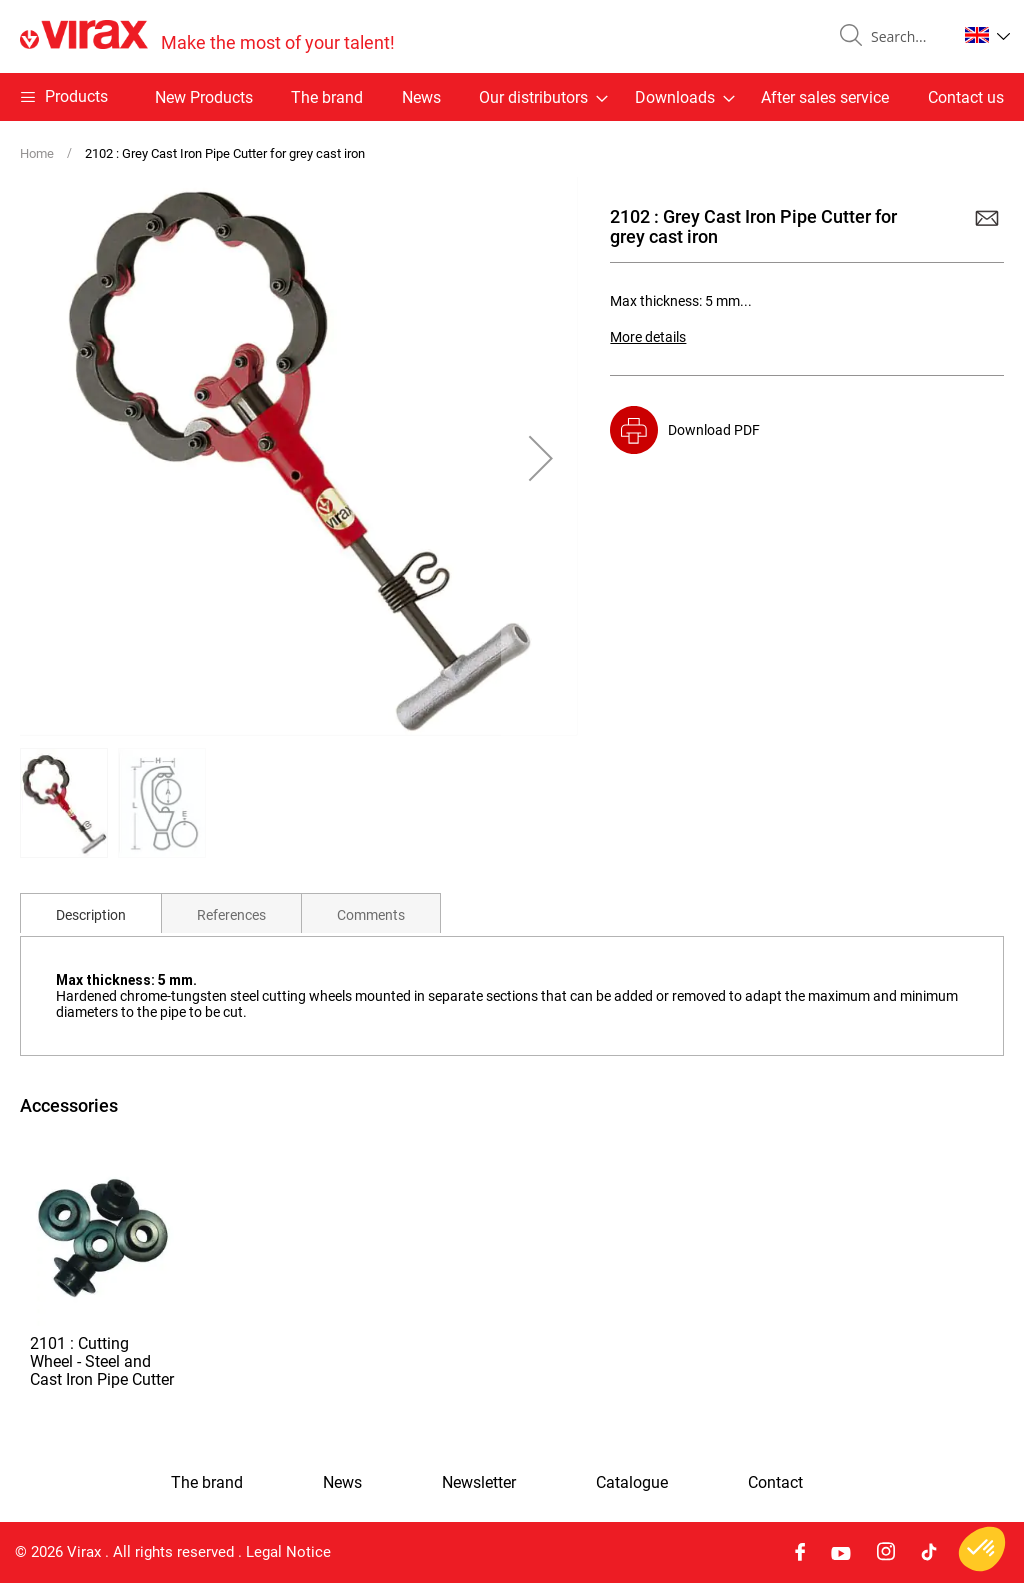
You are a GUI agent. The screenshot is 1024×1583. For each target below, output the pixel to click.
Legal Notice (288, 1552)
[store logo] (207, 36)
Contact (775, 1483)
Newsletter (479, 1483)
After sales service (825, 97)
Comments (371, 915)
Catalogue (632, 1483)
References (231, 915)
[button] (987, 35)
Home (37, 153)
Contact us (966, 97)
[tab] (91, 913)
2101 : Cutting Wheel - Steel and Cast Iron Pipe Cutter (102, 1361)
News (421, 97)
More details (648, 337)
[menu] (512, 97)
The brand (327, 97)
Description (91, 915)
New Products (204, 97)
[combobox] (906, 37)
